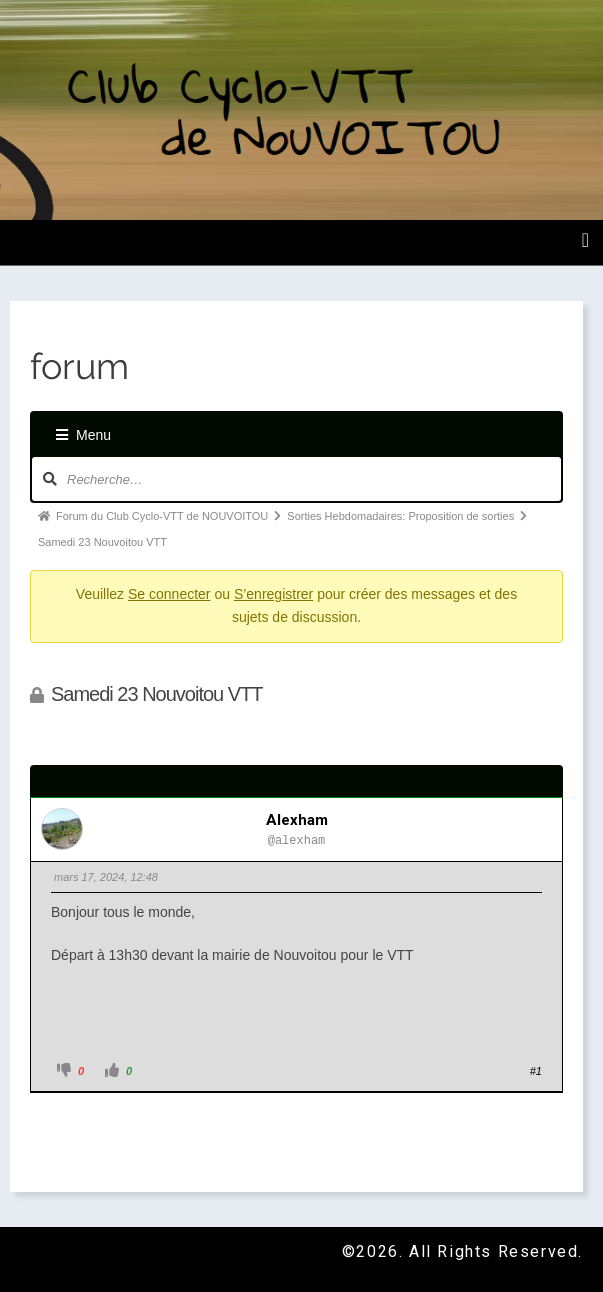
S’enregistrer (273, 594)
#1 (536, 1071)
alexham (297, 820)
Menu (83, 435)
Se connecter (169, 594)
